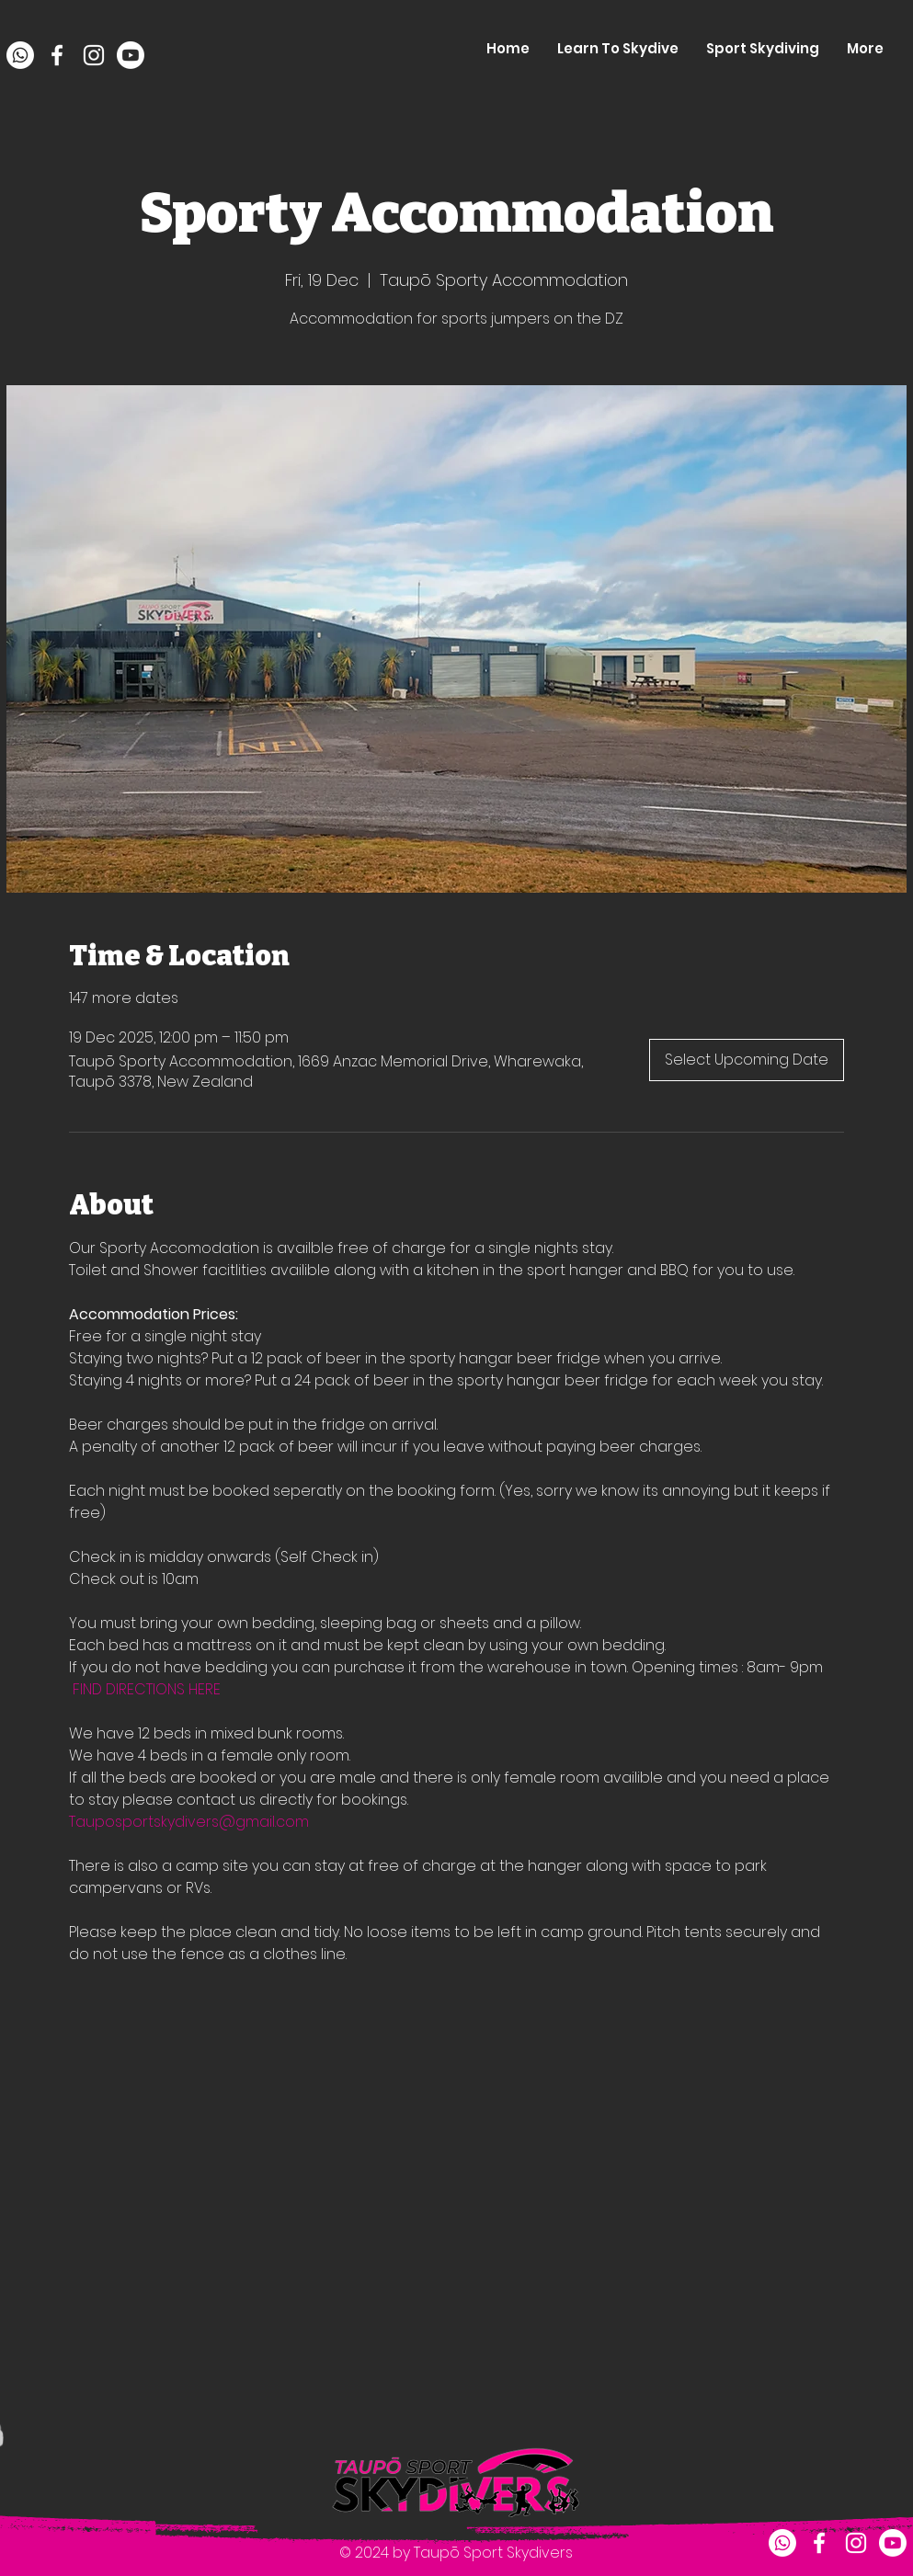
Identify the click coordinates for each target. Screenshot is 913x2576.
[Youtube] (130, 55)
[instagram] (94, 55)
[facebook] (57, 55)
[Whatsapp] (20, 55)
